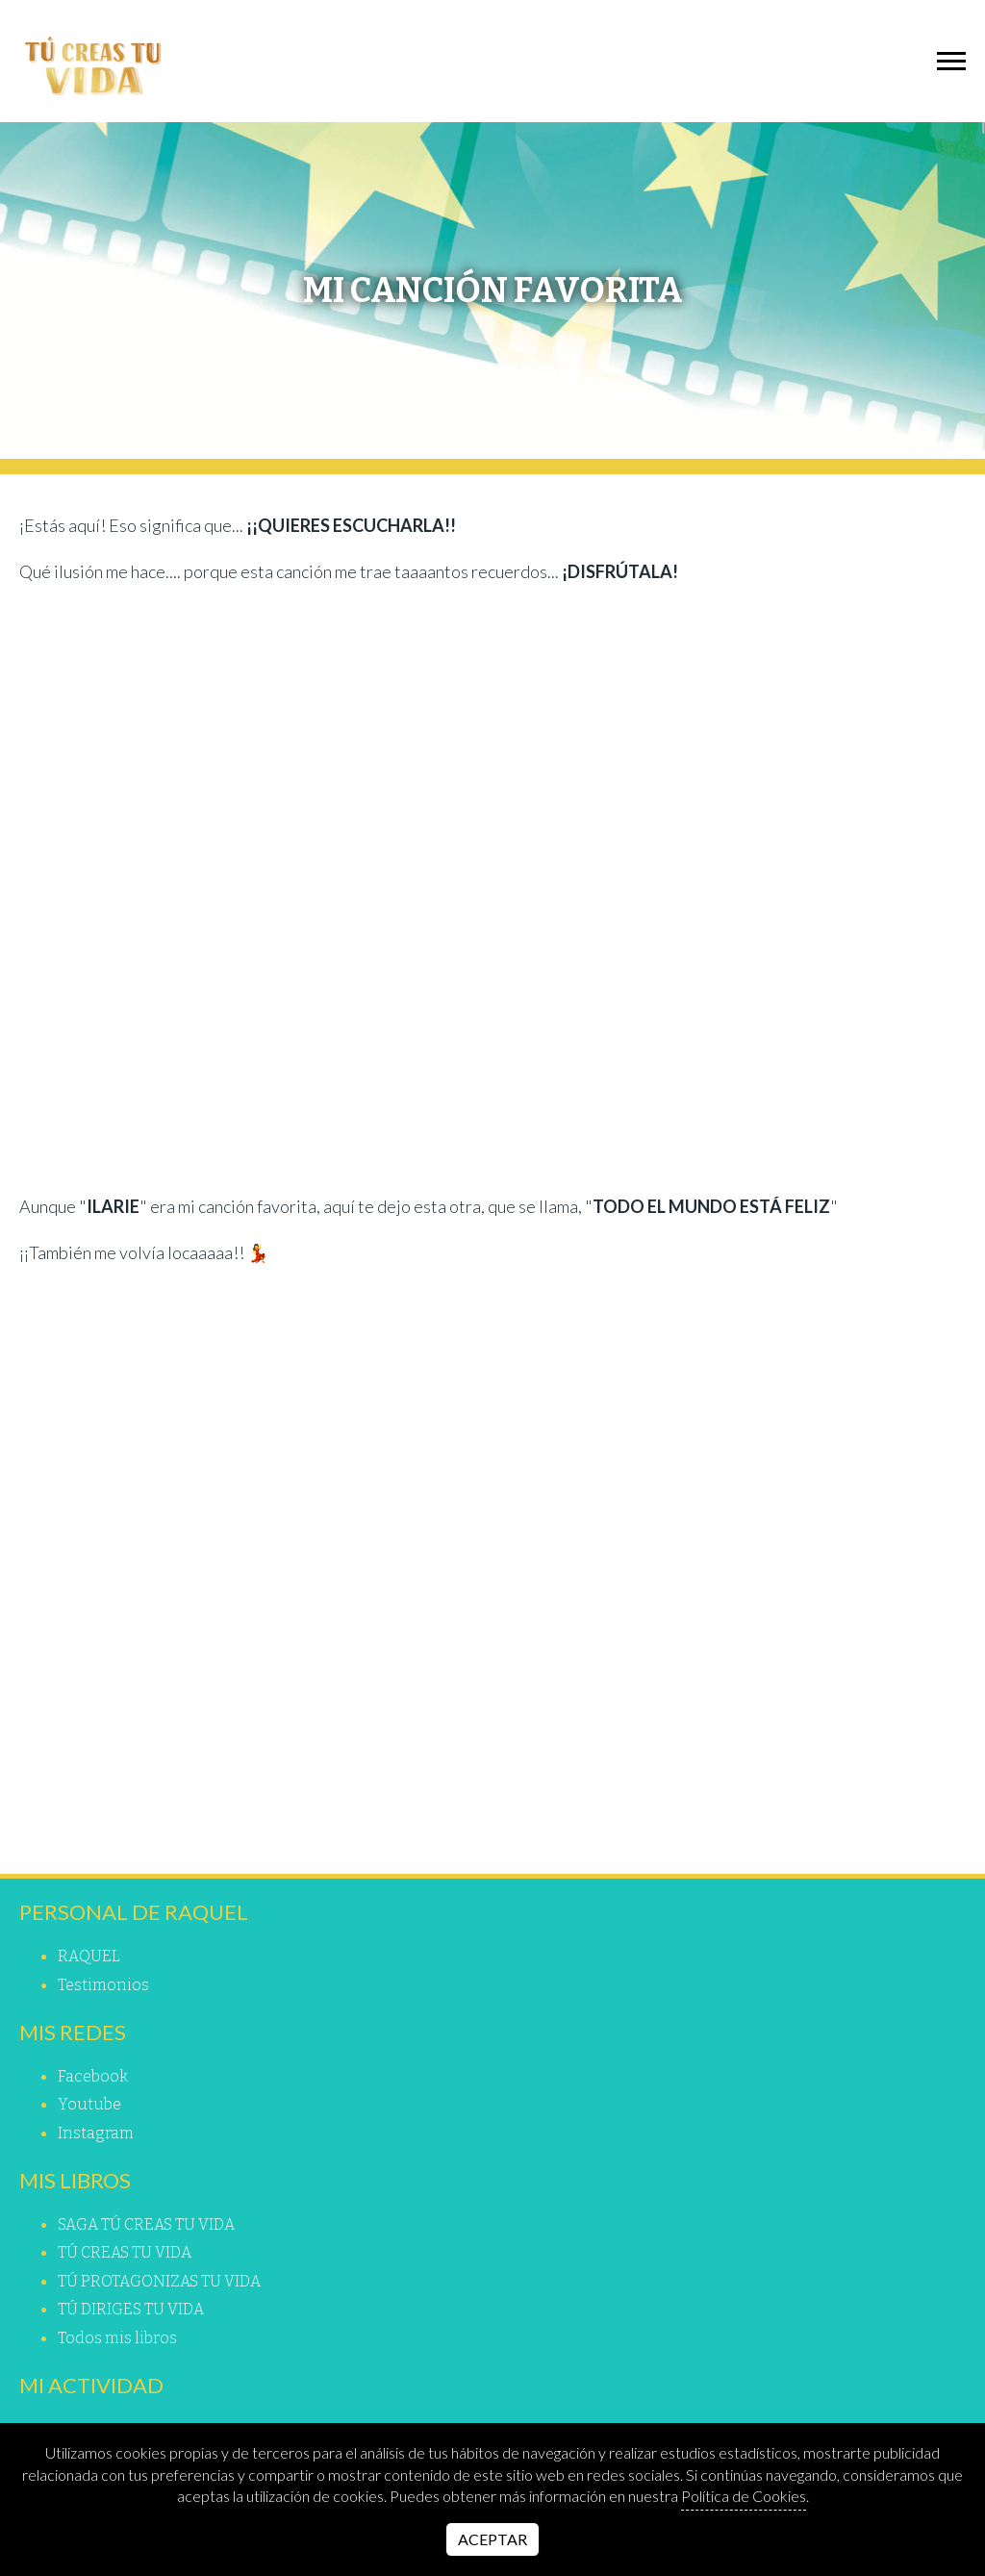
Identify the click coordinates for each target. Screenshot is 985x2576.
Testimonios (103, 1985)
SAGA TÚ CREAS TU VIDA (146, 2224)
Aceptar (492, 2539)
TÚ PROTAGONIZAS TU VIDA (159, 2281)
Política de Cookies (743, 2496)
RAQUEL (89, 1956)
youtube (89, 2104)
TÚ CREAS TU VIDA (124, 2252)
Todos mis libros (117, 2338)
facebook (93, 2076)
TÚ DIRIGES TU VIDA (131, 2309)
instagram (96, 2133)
